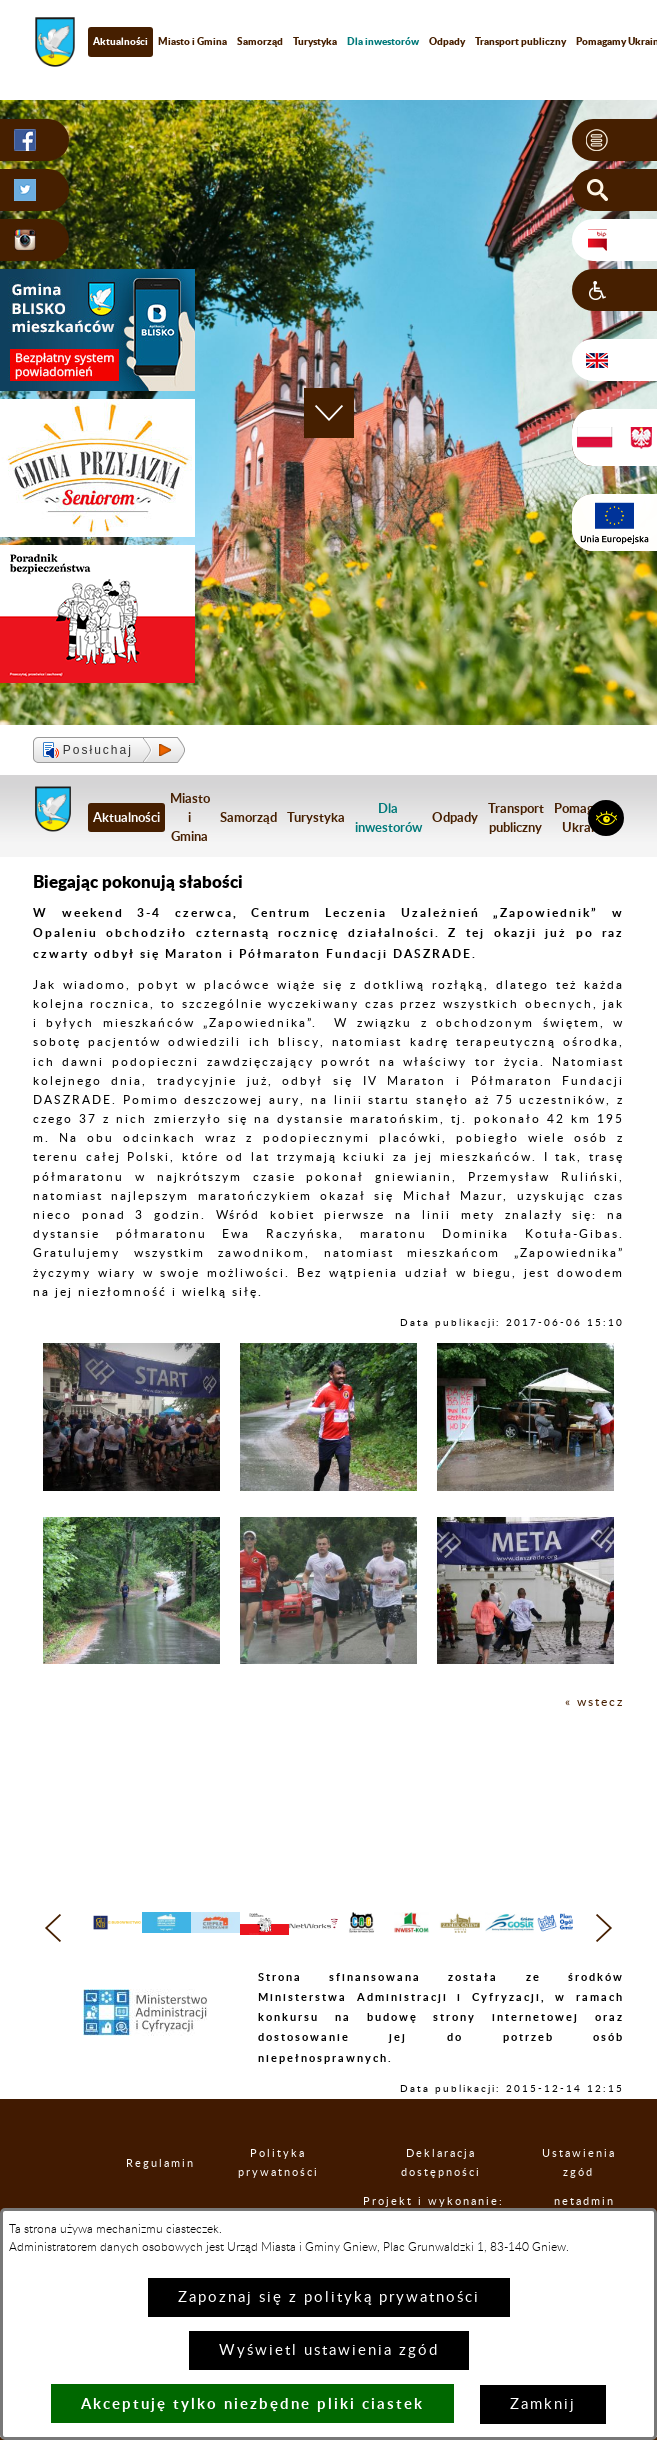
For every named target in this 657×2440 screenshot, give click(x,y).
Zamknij (543, 2404)
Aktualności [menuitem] (120, 41)
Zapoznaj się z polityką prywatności (329, 2297)
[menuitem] (383, 41)
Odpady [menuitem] (447, 41)
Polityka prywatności (295, 2193)
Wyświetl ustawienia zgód (329, 2350)
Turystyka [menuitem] (315, 41)
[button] (614, 140)
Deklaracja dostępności (458, 2193)
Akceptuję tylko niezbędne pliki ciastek (252, 2403)
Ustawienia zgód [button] (591, 2193)
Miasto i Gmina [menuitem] (192, 41)
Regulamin (158, 2192)
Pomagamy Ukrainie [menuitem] (586, 817)
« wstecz (594, 1702)
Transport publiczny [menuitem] (520, 41)
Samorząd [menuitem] (260, 41)
